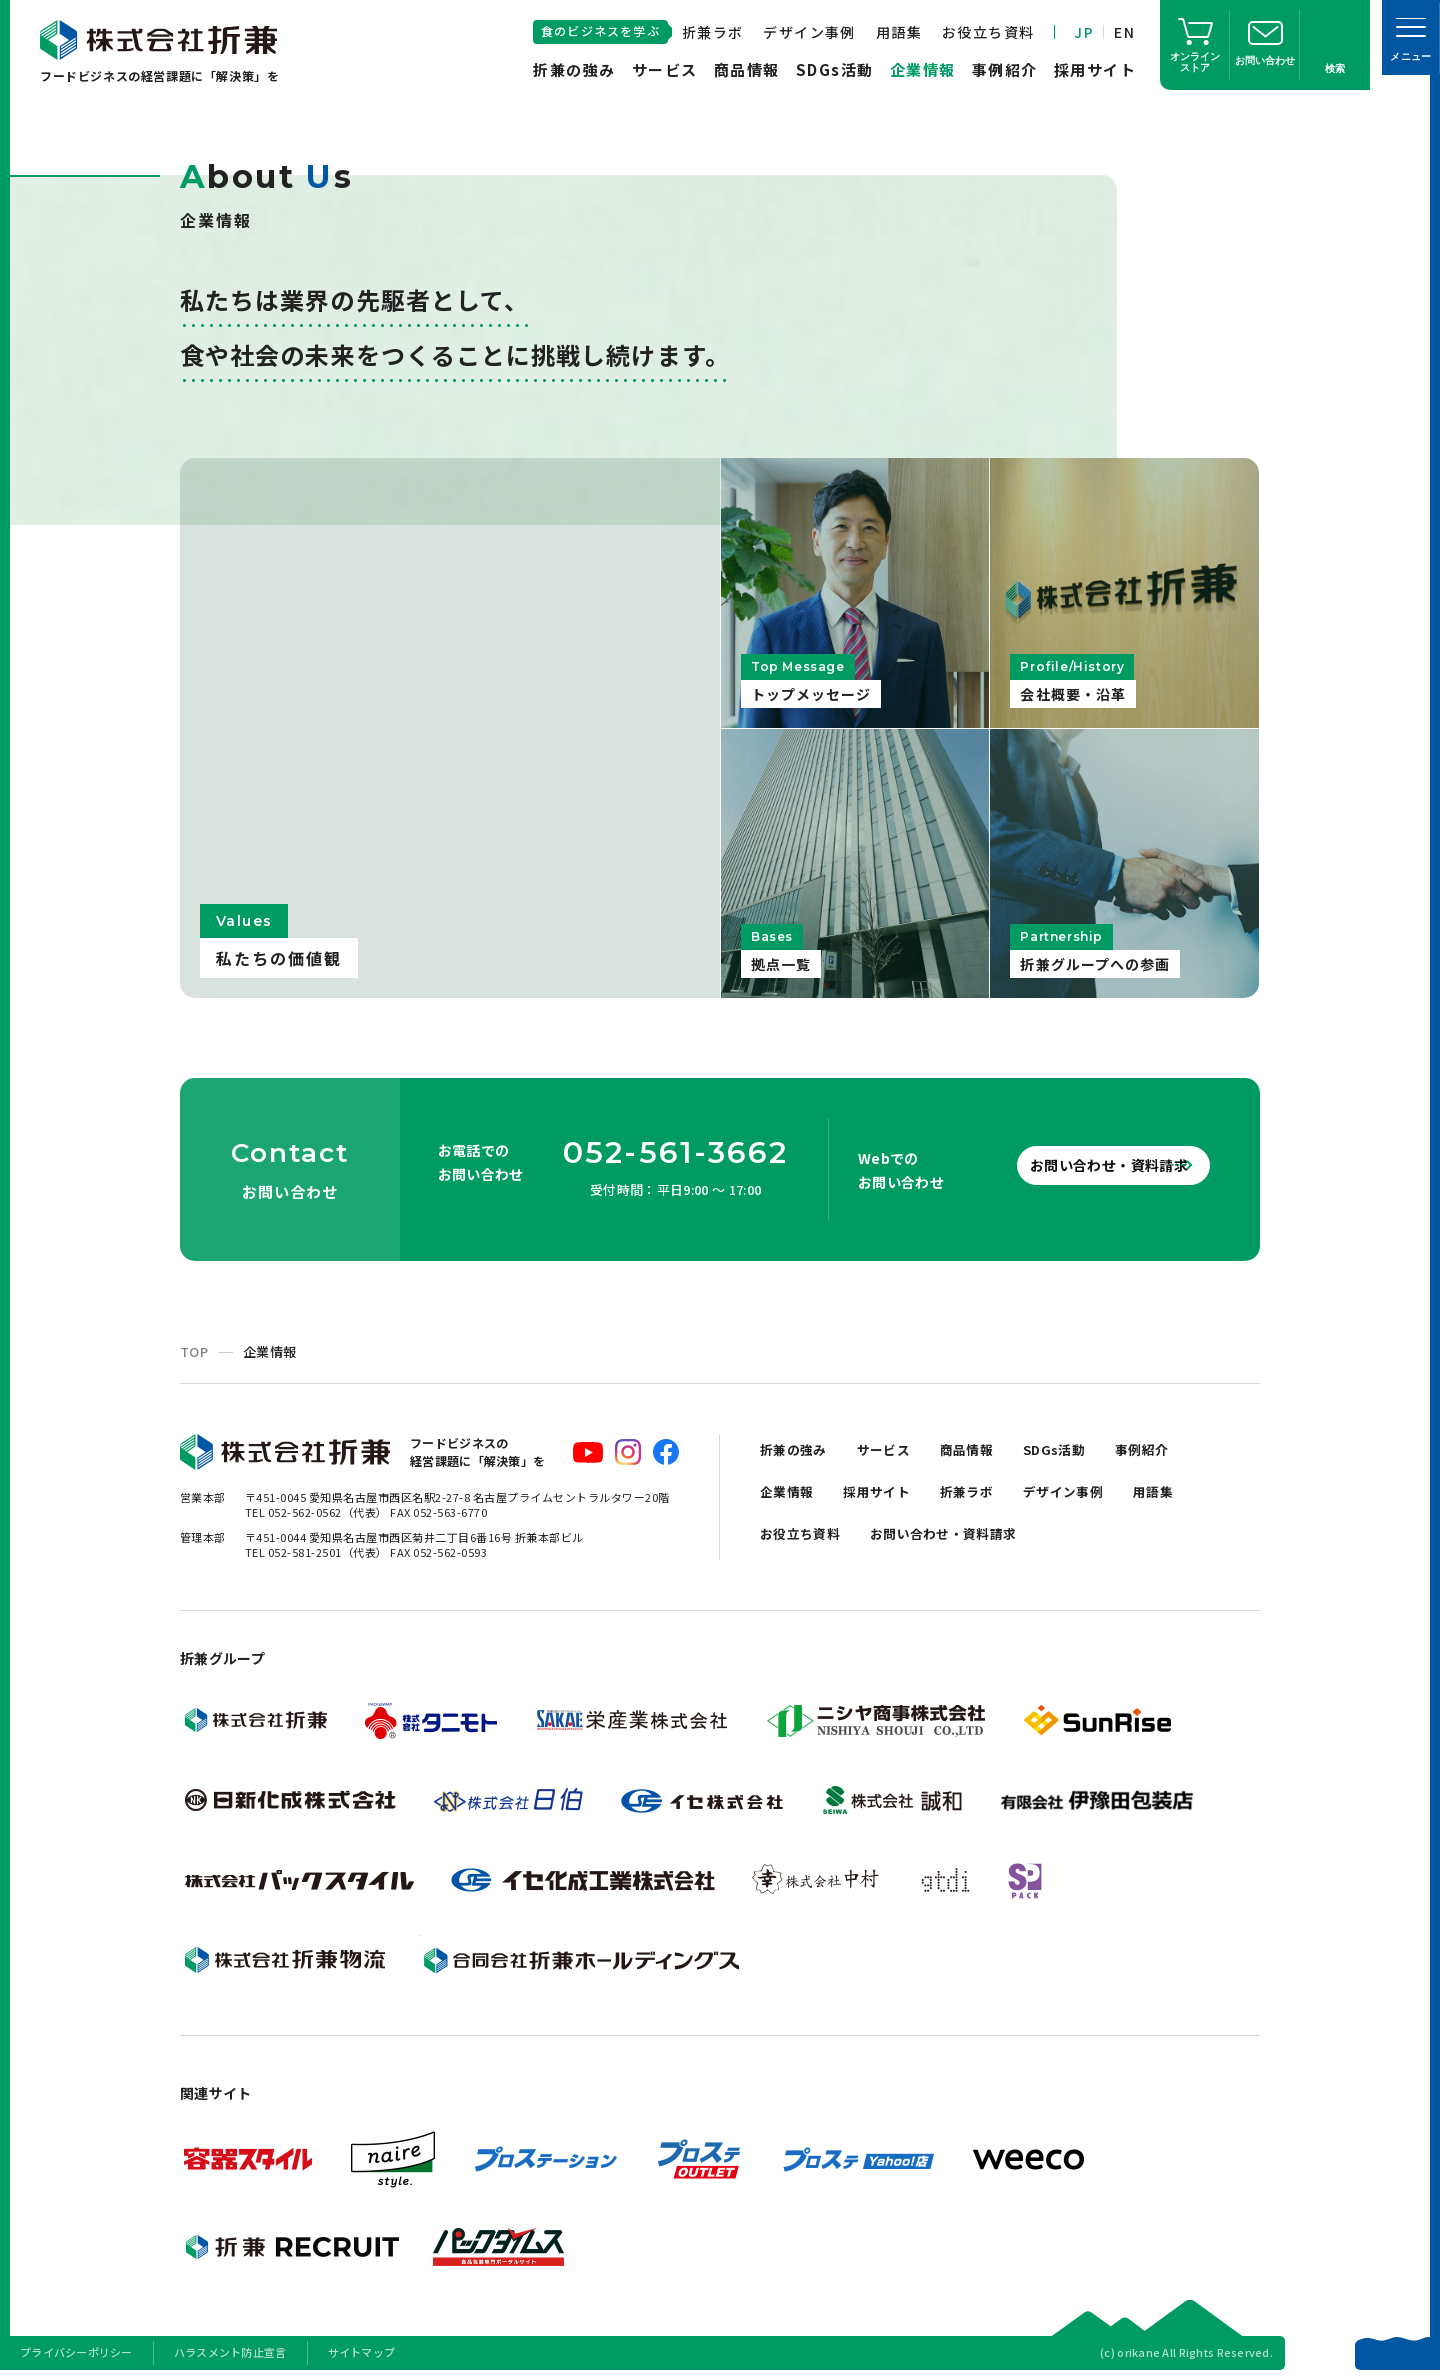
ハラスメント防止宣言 (230, 2352)
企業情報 (923, 69)
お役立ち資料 (988, 32)
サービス (665, 69)
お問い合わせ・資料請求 (1080, 1165)
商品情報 (747, 69)
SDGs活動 (835, 69)
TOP (194, 1351)
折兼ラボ (713, 32)
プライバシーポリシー (76, 2352)
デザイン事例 (809, 32)
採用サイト (1095, 69)
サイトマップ (362, 2352)
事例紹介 (1005, 69)
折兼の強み (574, 69)
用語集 (899, 32)
